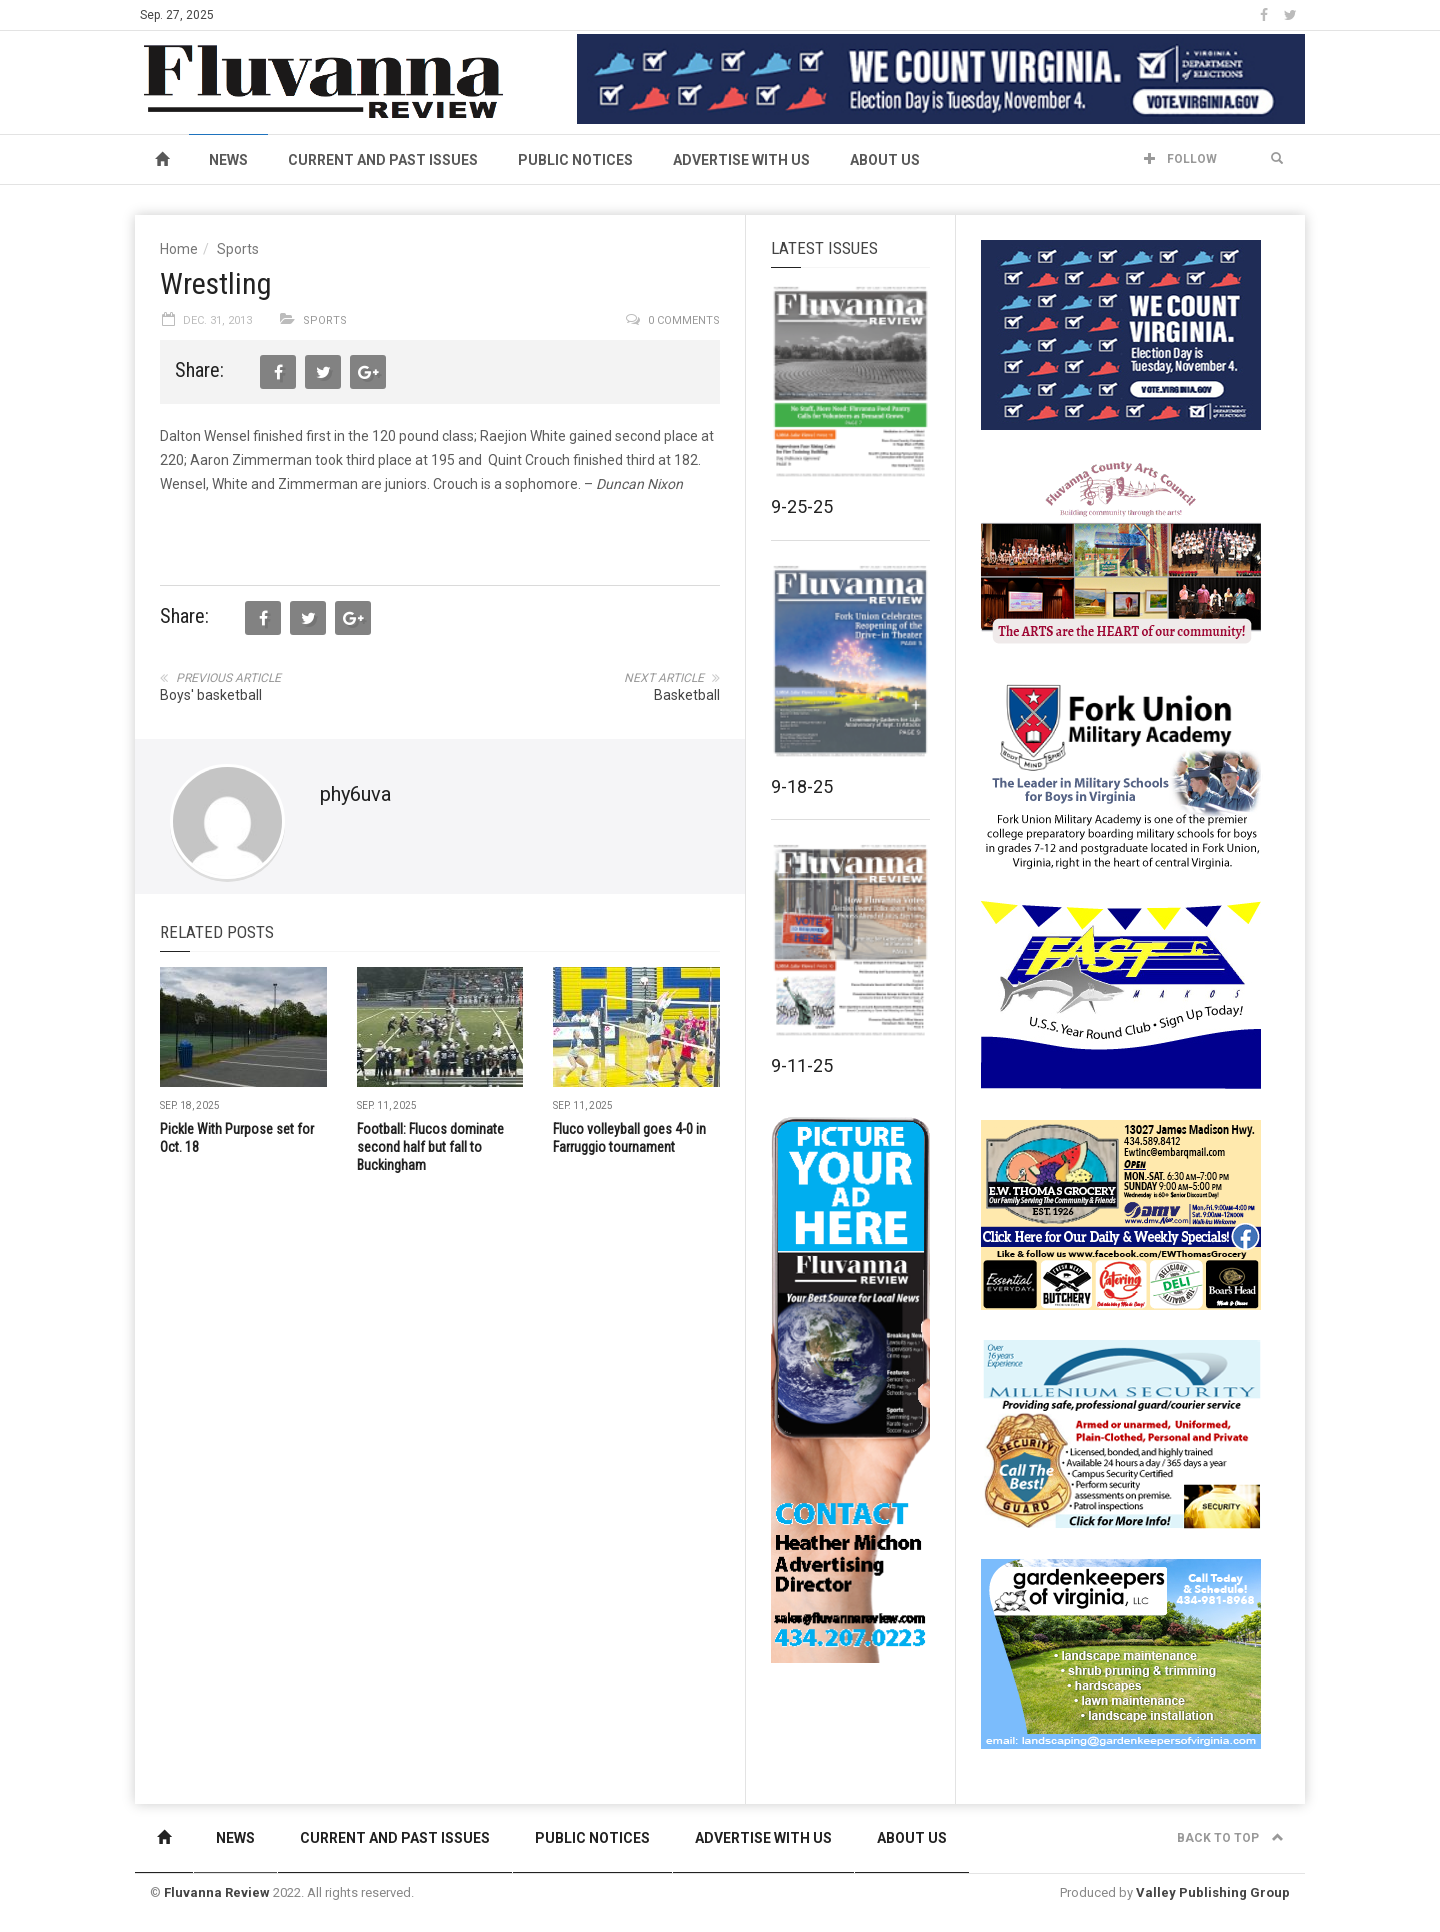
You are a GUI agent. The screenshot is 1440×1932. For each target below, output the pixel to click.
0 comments (684, 320)
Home (179, 249)
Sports (238, 249)
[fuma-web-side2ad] (1122, 774)
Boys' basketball (211, 695)
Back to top (1230, 1838)
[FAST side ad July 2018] (1121, 994)
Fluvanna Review (217, 1892)
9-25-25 (802, 506)
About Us (885, 160)
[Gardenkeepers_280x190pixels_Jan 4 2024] (1121, 1653)
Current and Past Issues (383, 160)
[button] (1277, 159)
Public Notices (575, 160)
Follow (1180, 159)
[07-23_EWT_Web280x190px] (1121, 1214)
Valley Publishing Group (1213, 1892)
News (228, 160)
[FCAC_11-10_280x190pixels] (1121, 554)
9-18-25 (802, 786)
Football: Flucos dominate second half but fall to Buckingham (430, 1147)
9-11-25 (802, 1065)
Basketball (687, 695)
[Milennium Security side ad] (1121, 1433)
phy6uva (355, 794)
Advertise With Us (741, 160)
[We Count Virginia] (941, 78)
